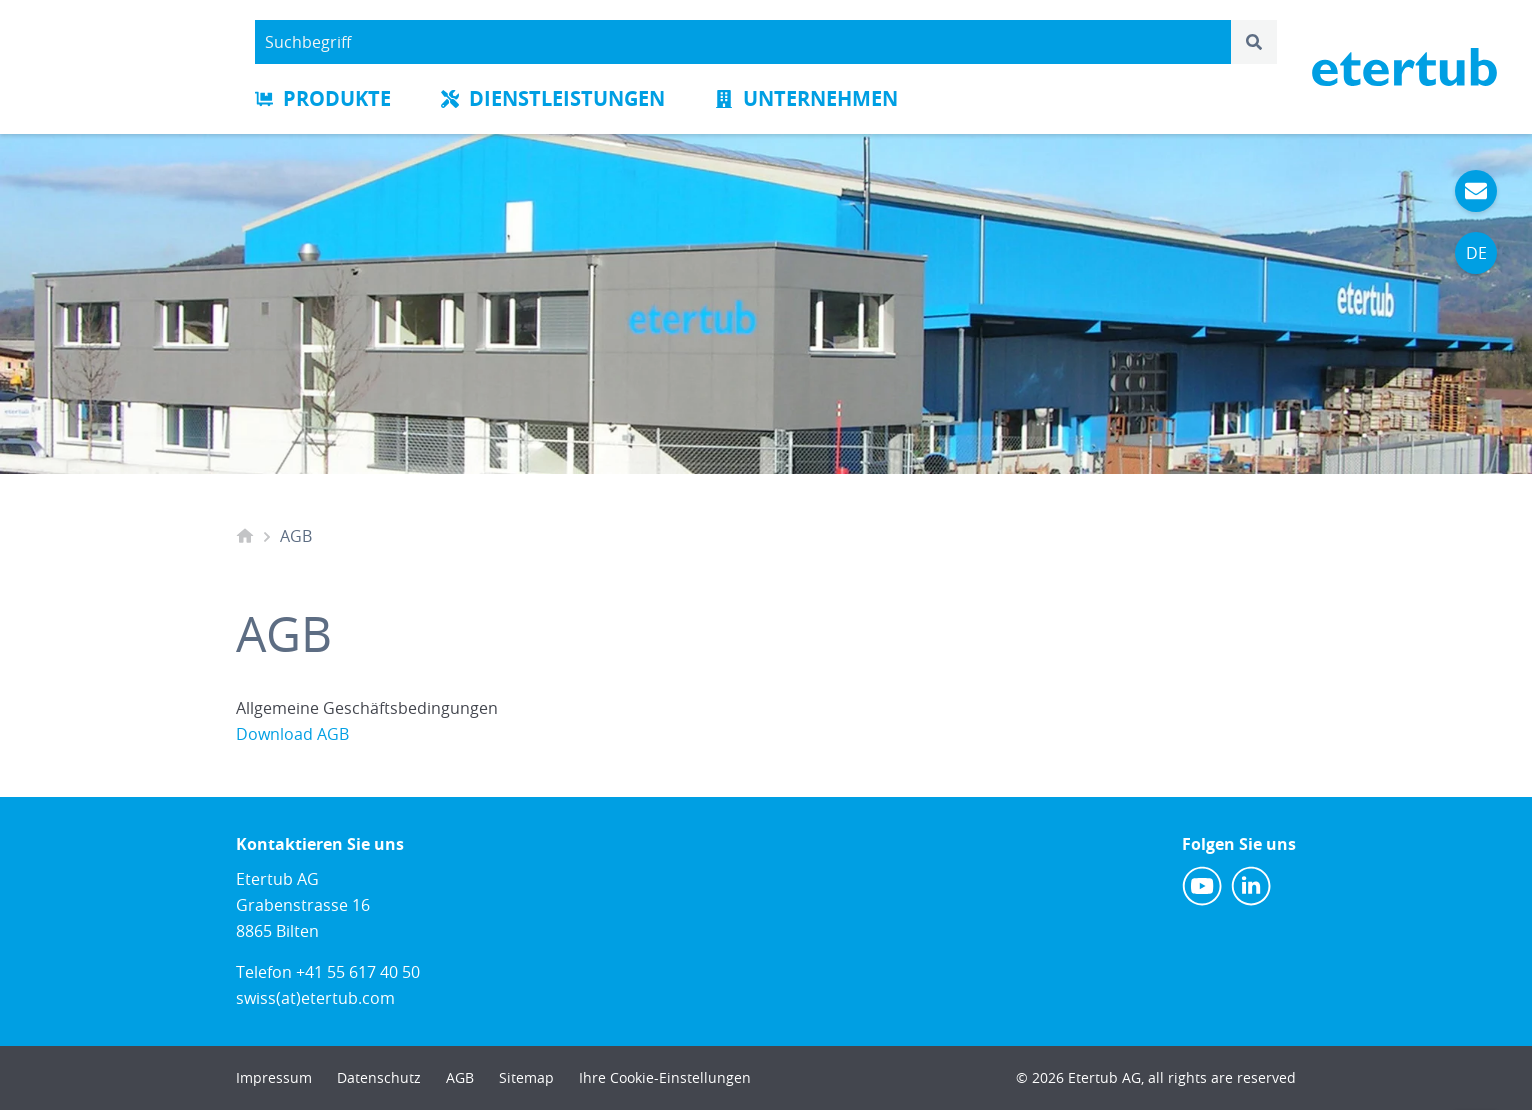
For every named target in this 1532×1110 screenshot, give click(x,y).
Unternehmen (806, 98)
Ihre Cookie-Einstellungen (665, 1077)
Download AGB (292, 734)
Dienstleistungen (553, 98)
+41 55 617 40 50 (358, 972)
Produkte (323, 98)
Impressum (274, 1077)
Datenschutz (379, 1077)
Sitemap (526, 1077)
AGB (460, 1077)
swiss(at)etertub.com (315, 998)
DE (1476, 253)
